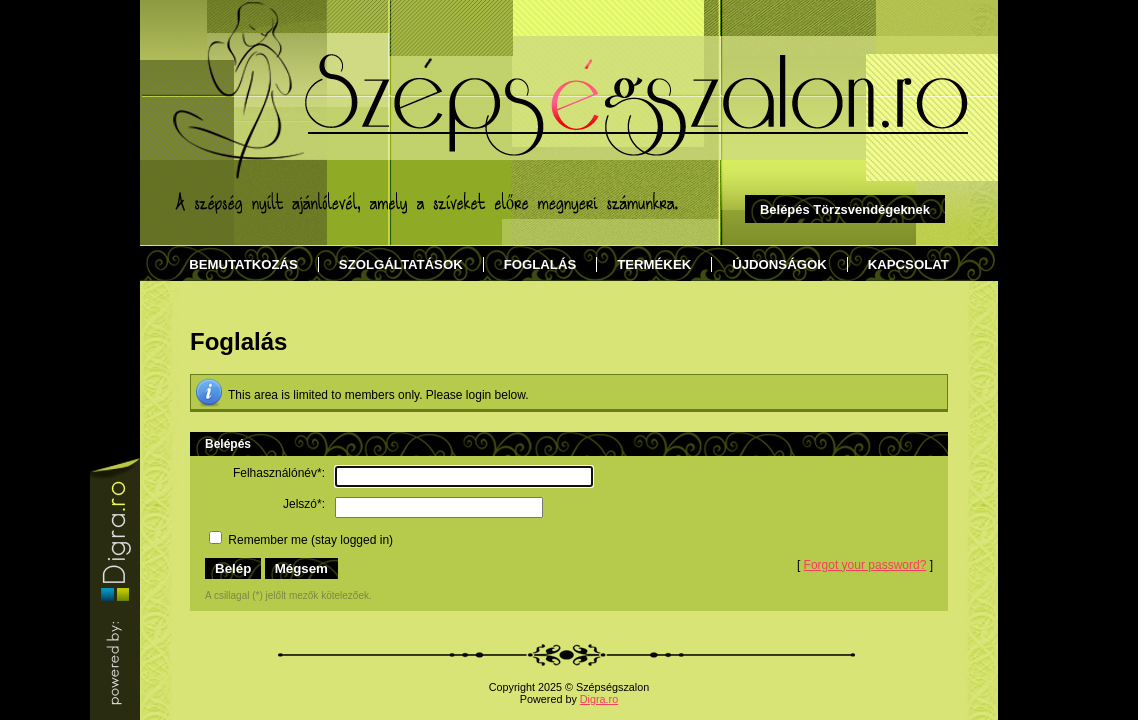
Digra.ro (599, 699)
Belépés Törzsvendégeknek (845, 209)
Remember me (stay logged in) (301, 540)
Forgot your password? (865, 565)
